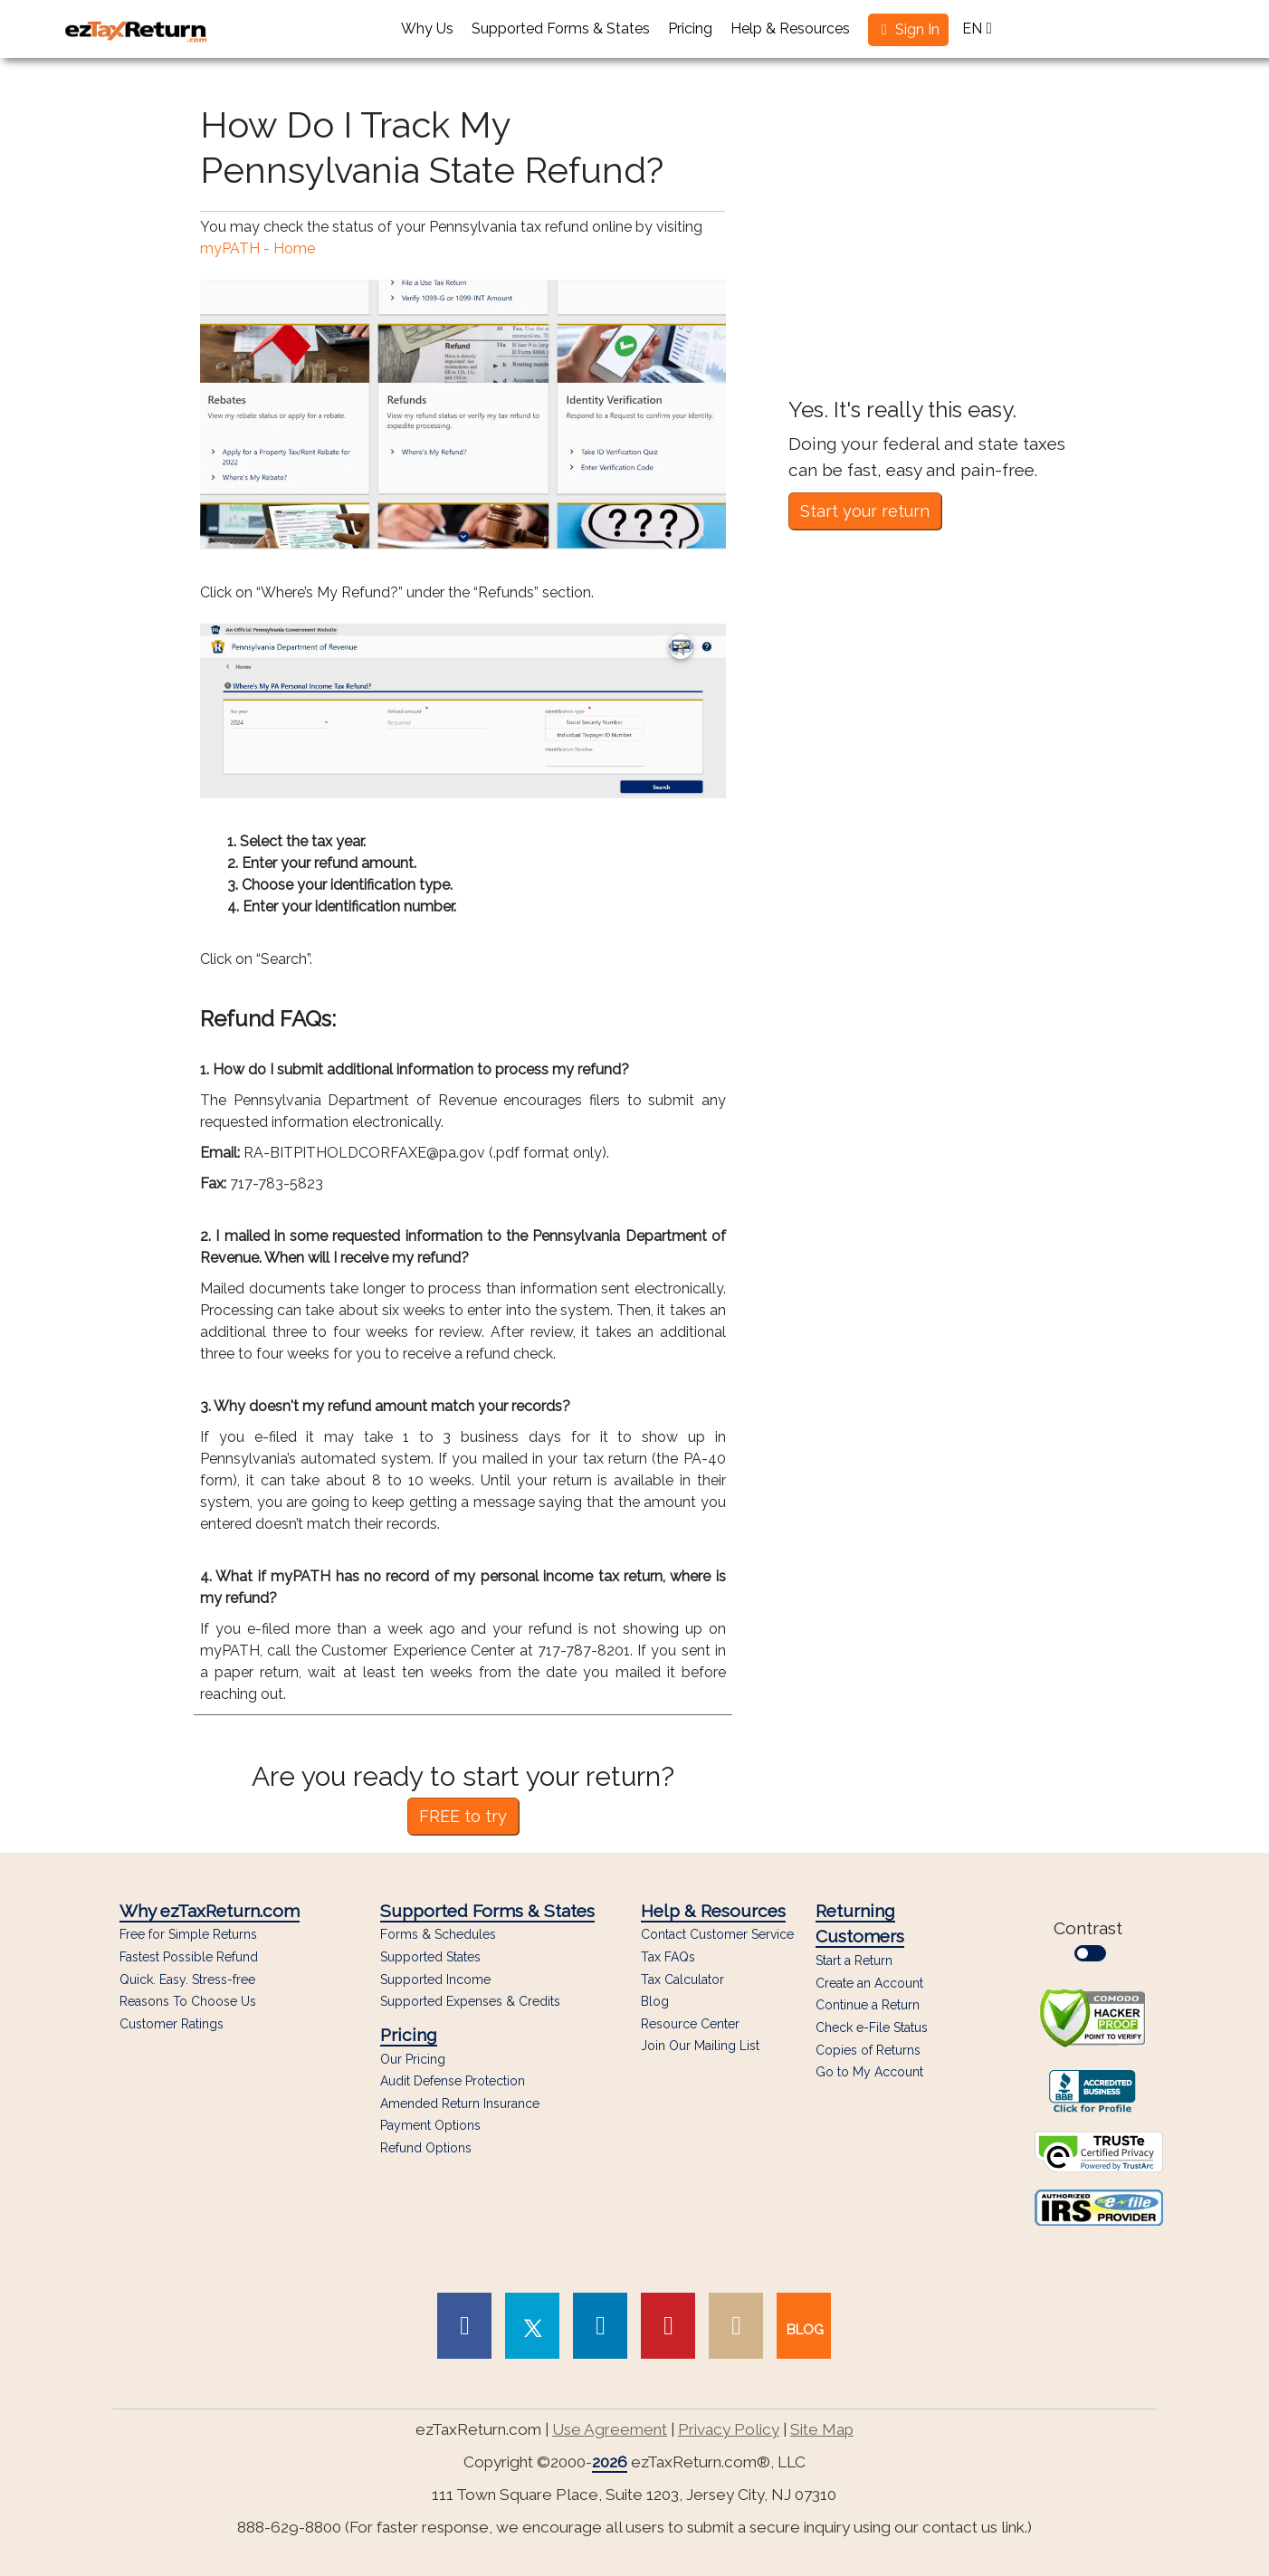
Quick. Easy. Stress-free (187, 1980)
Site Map (822, 2429)
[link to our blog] (804, 2326)
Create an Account (869, 1983)
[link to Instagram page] (736, 2326)
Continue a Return (868, 2005)
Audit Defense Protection (452, 2081)
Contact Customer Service (717, 1935)
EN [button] (977, 28)
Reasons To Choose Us (187, 2002)
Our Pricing (412, 2060)
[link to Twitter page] (532, 2326)
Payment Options (430, 2126)
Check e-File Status (872, 2027)
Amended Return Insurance (459, 2104)
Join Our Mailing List (700, 2046)
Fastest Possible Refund (188, 1957)
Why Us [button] (427, 28)
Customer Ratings (171, 2024)
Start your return (865, 510)
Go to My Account (869, 2072)
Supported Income (435, 1980)
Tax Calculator (682, 1980)
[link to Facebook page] (464, 2326)
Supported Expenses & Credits (470, 2002)
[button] (908, 30)
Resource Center (690, 2024)
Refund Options (426, 2148)
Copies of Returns (868, 2050)
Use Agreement (609, 2429)
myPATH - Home (257, 248)
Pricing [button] (690, 28)
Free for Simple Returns (188, 1935)
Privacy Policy (728, 2429)
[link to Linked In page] (600, 2326)
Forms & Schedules (438, 1935)
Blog (655, 2002)
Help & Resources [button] (790, 28)
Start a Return (854, 1960)
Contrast (1092, 1940)
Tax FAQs (668, 1957)
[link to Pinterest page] (668, 2326)
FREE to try (463, 1816)
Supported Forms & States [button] (561, 28)
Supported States (430, 1957)
